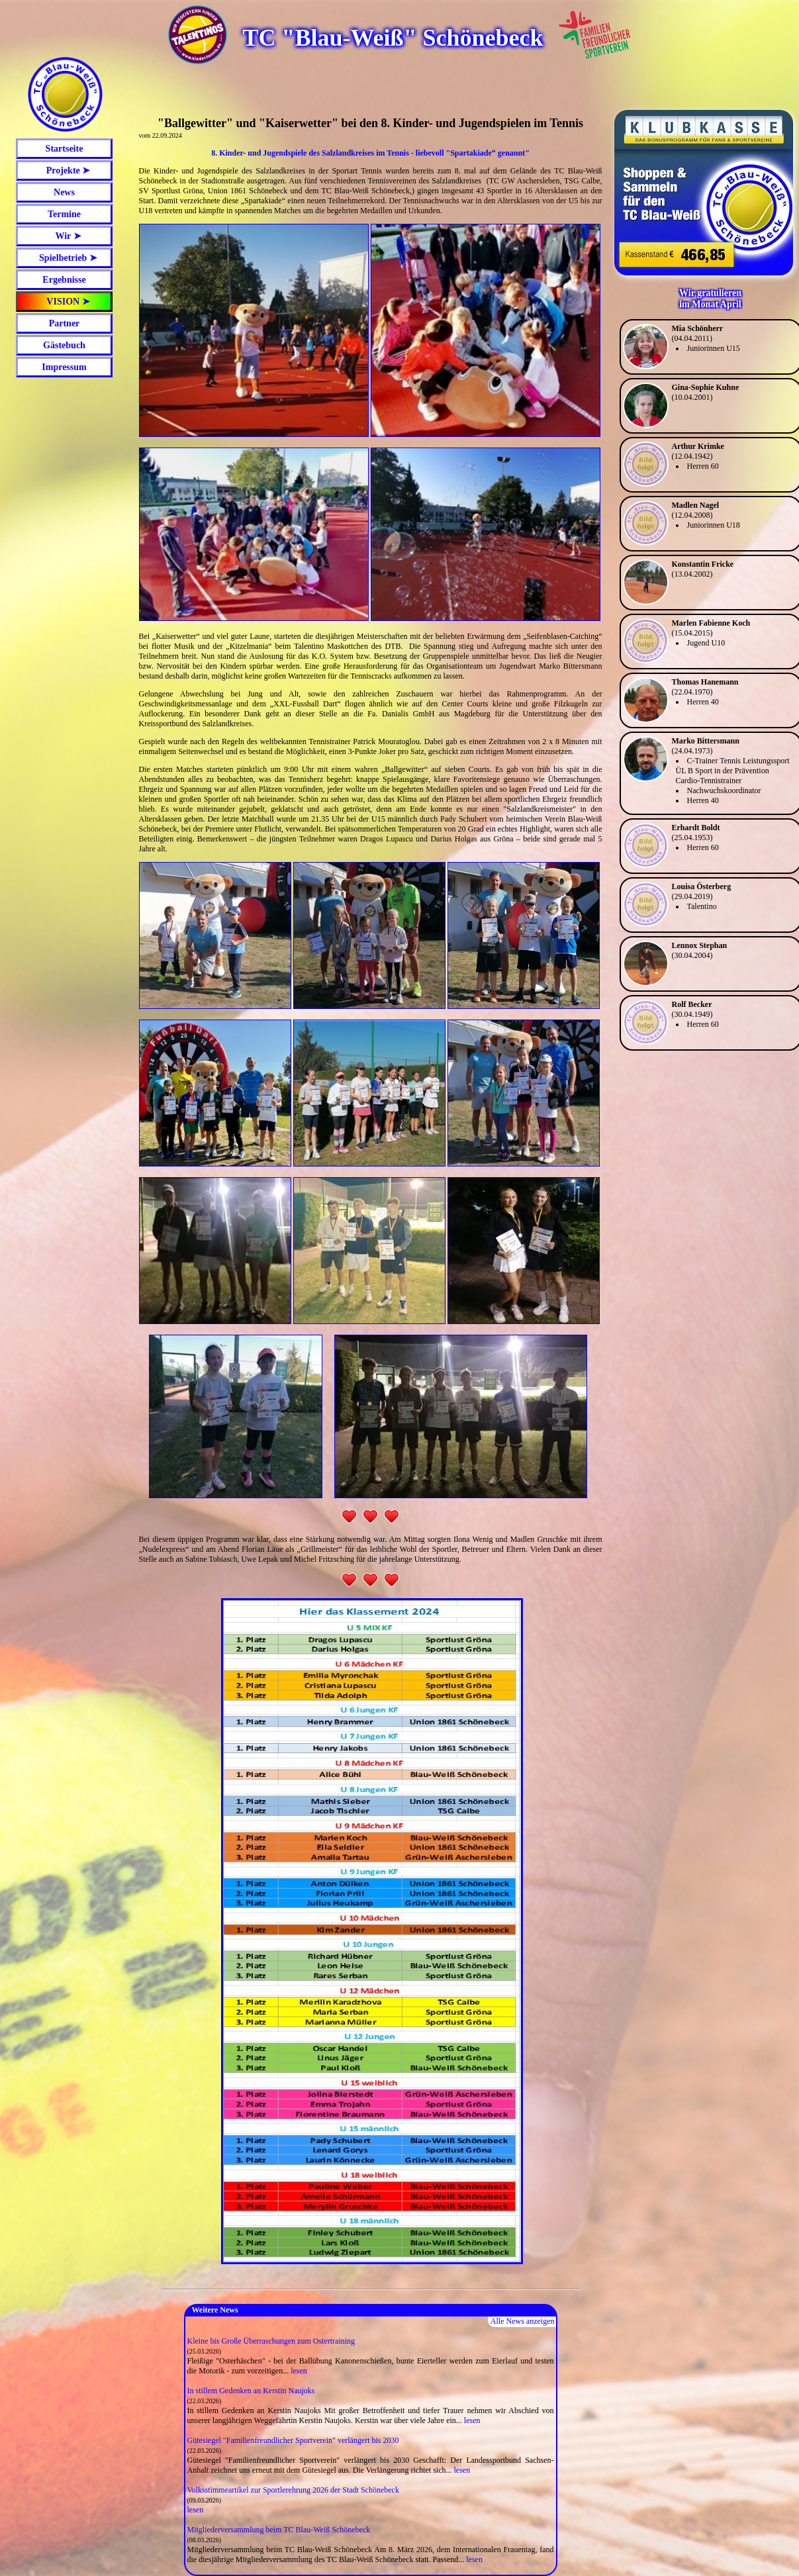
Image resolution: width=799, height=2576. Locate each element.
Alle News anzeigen (523, 2321)
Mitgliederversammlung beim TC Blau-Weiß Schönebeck (279, 2529)
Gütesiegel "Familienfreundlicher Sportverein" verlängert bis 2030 (293, 2440)
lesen (299, 2370)
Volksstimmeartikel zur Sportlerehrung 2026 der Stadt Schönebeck (293, 2490)
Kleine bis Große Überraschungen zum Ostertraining (271, 2341)
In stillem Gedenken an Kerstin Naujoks (251, 2390)
